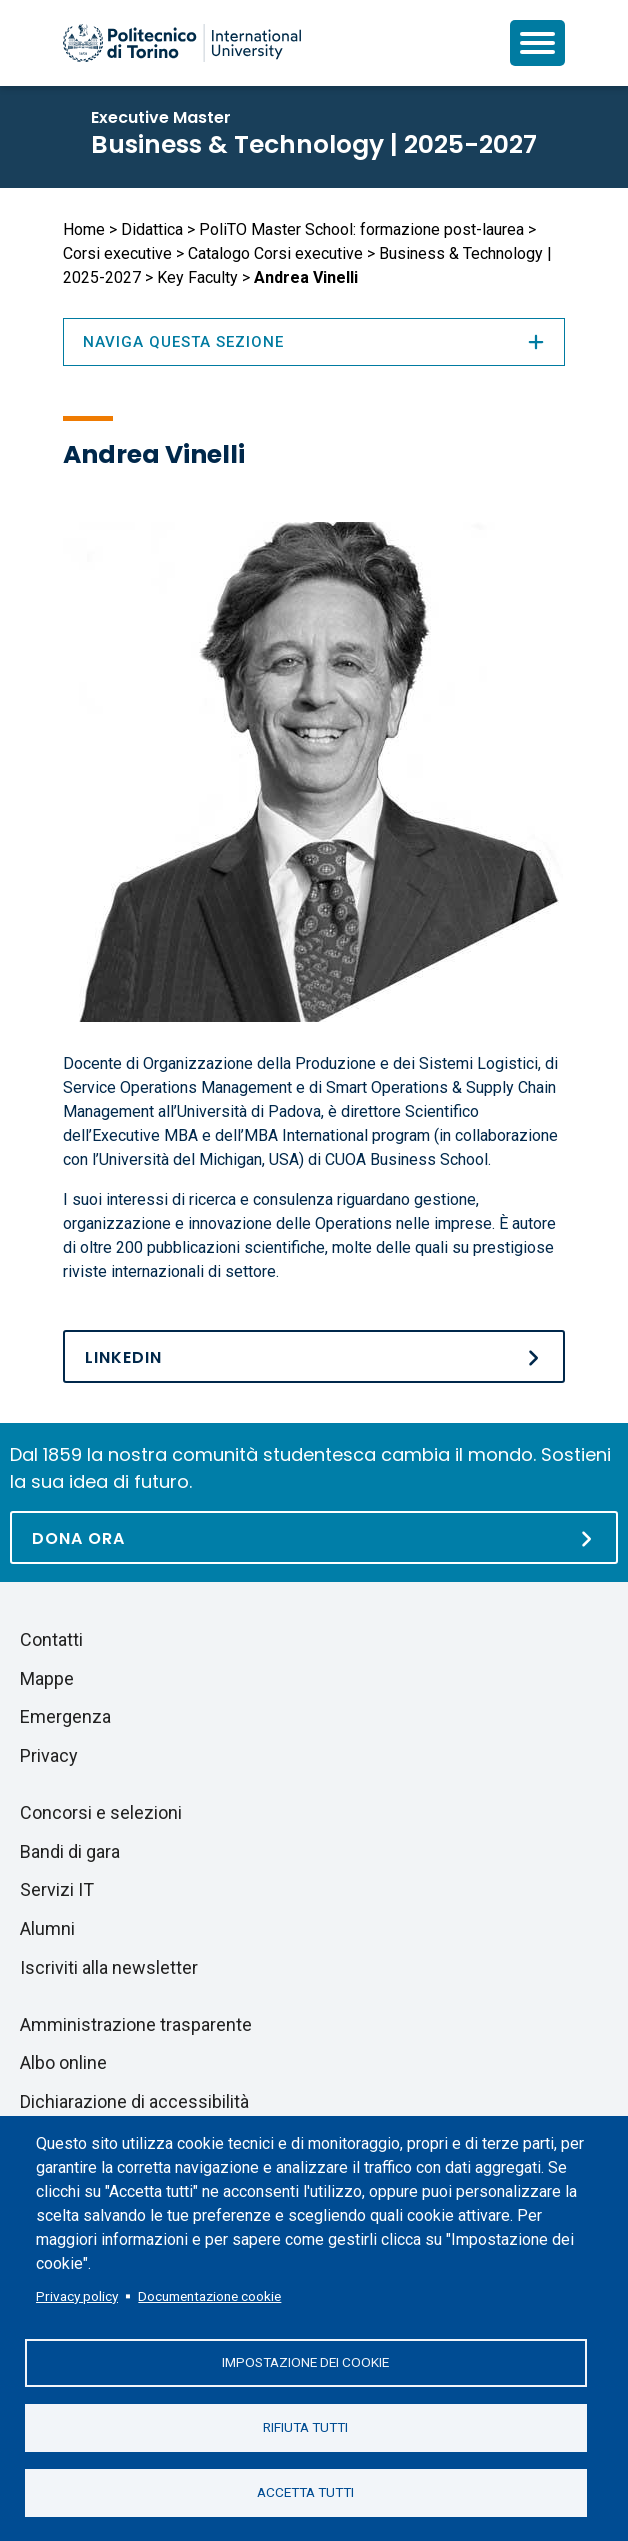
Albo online (63, 2062)
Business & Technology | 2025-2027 (314, 144)
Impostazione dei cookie (305, 2362)
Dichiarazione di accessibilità (134, 2101)
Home (84, 229)
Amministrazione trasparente (136, 2024)
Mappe (47, 1678)
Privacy (49, 1755)
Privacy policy (77, 2296)
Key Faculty (197, 277)
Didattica (152, 229)
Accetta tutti (305, 2492)
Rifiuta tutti (305, 2427)
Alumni (47, 1928)
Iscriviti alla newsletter (109, 1967)
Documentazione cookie (209, 2296)
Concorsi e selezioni (101, 1812)
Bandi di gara (70, 1851)
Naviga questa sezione (314, 342)
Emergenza (65, 1716)
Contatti (51, 1639)
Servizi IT (57, 1889)
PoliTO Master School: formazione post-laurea (361, 229)
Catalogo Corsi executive (275, 253)
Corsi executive (117, 253)
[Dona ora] (314, 1537)
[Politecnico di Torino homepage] (182, 43)
